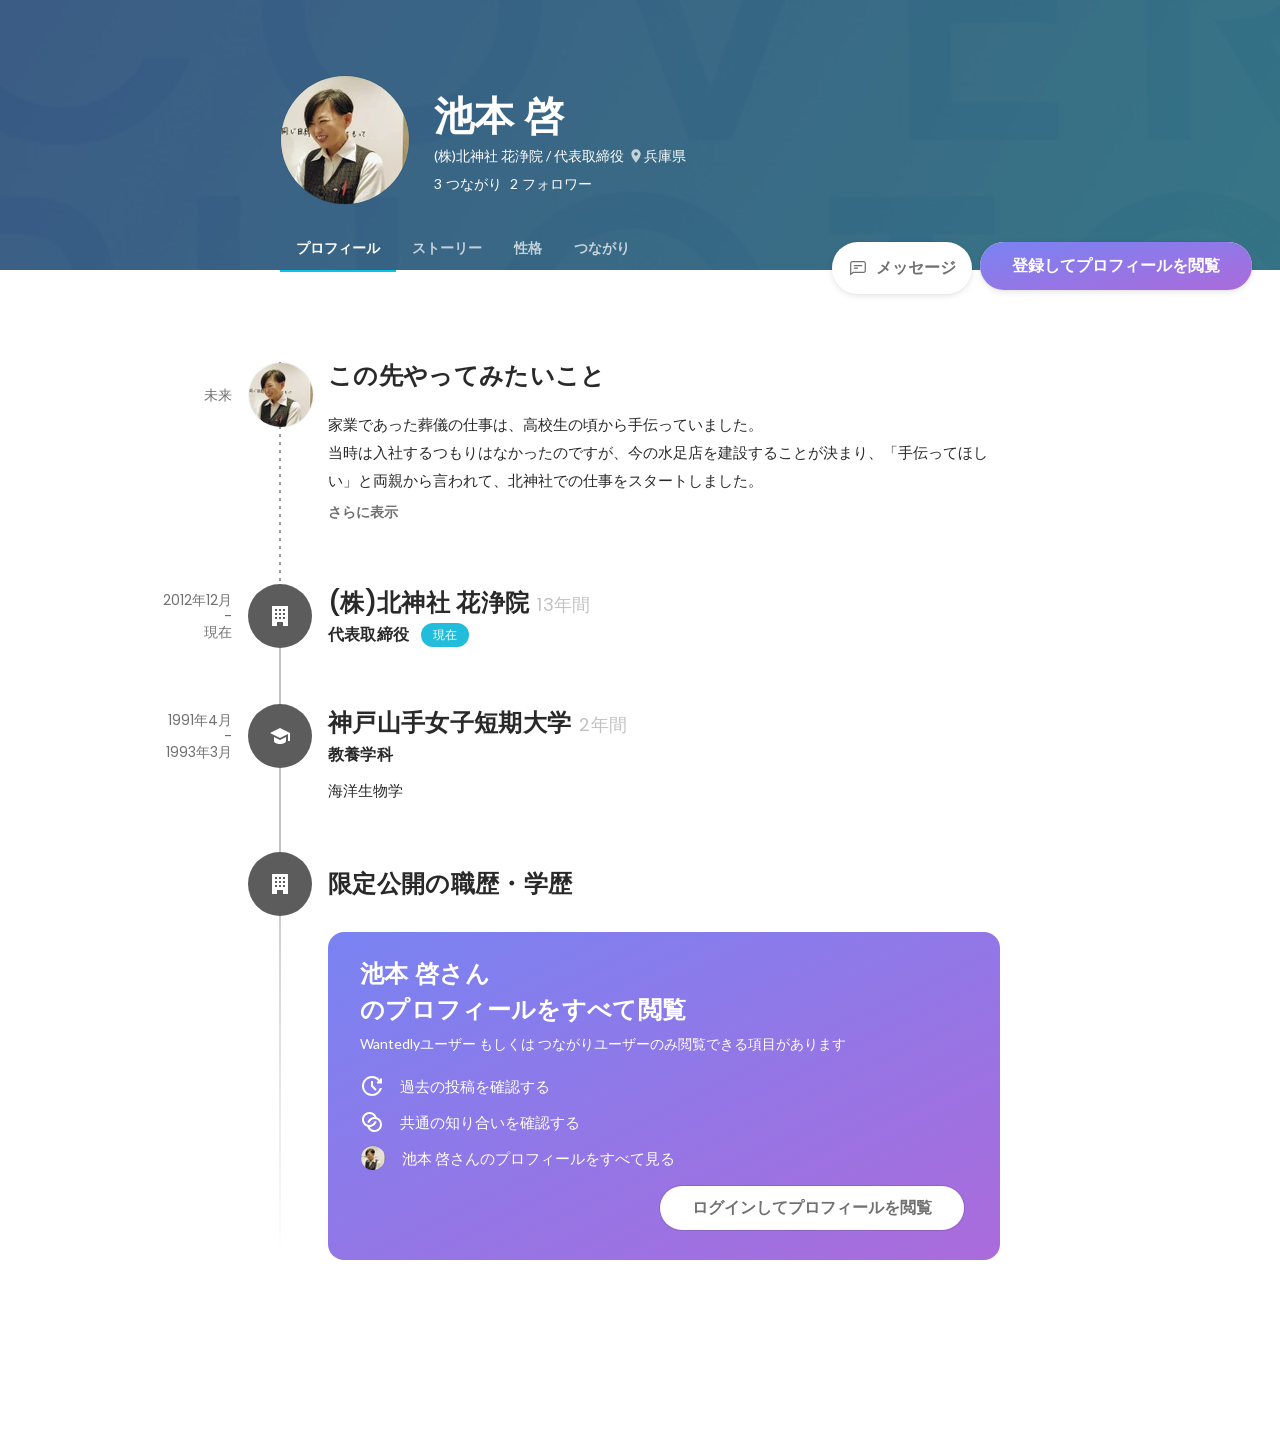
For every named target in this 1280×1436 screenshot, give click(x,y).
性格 (528, 248)
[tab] (338, 248)
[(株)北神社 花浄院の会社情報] (280, 616)
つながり (602, 248)
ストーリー (447, 248)
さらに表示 (363, 512)
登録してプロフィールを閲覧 (1116, 265)
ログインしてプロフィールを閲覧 (812, 1207)
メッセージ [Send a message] (902, 267)
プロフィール (338, 248)
